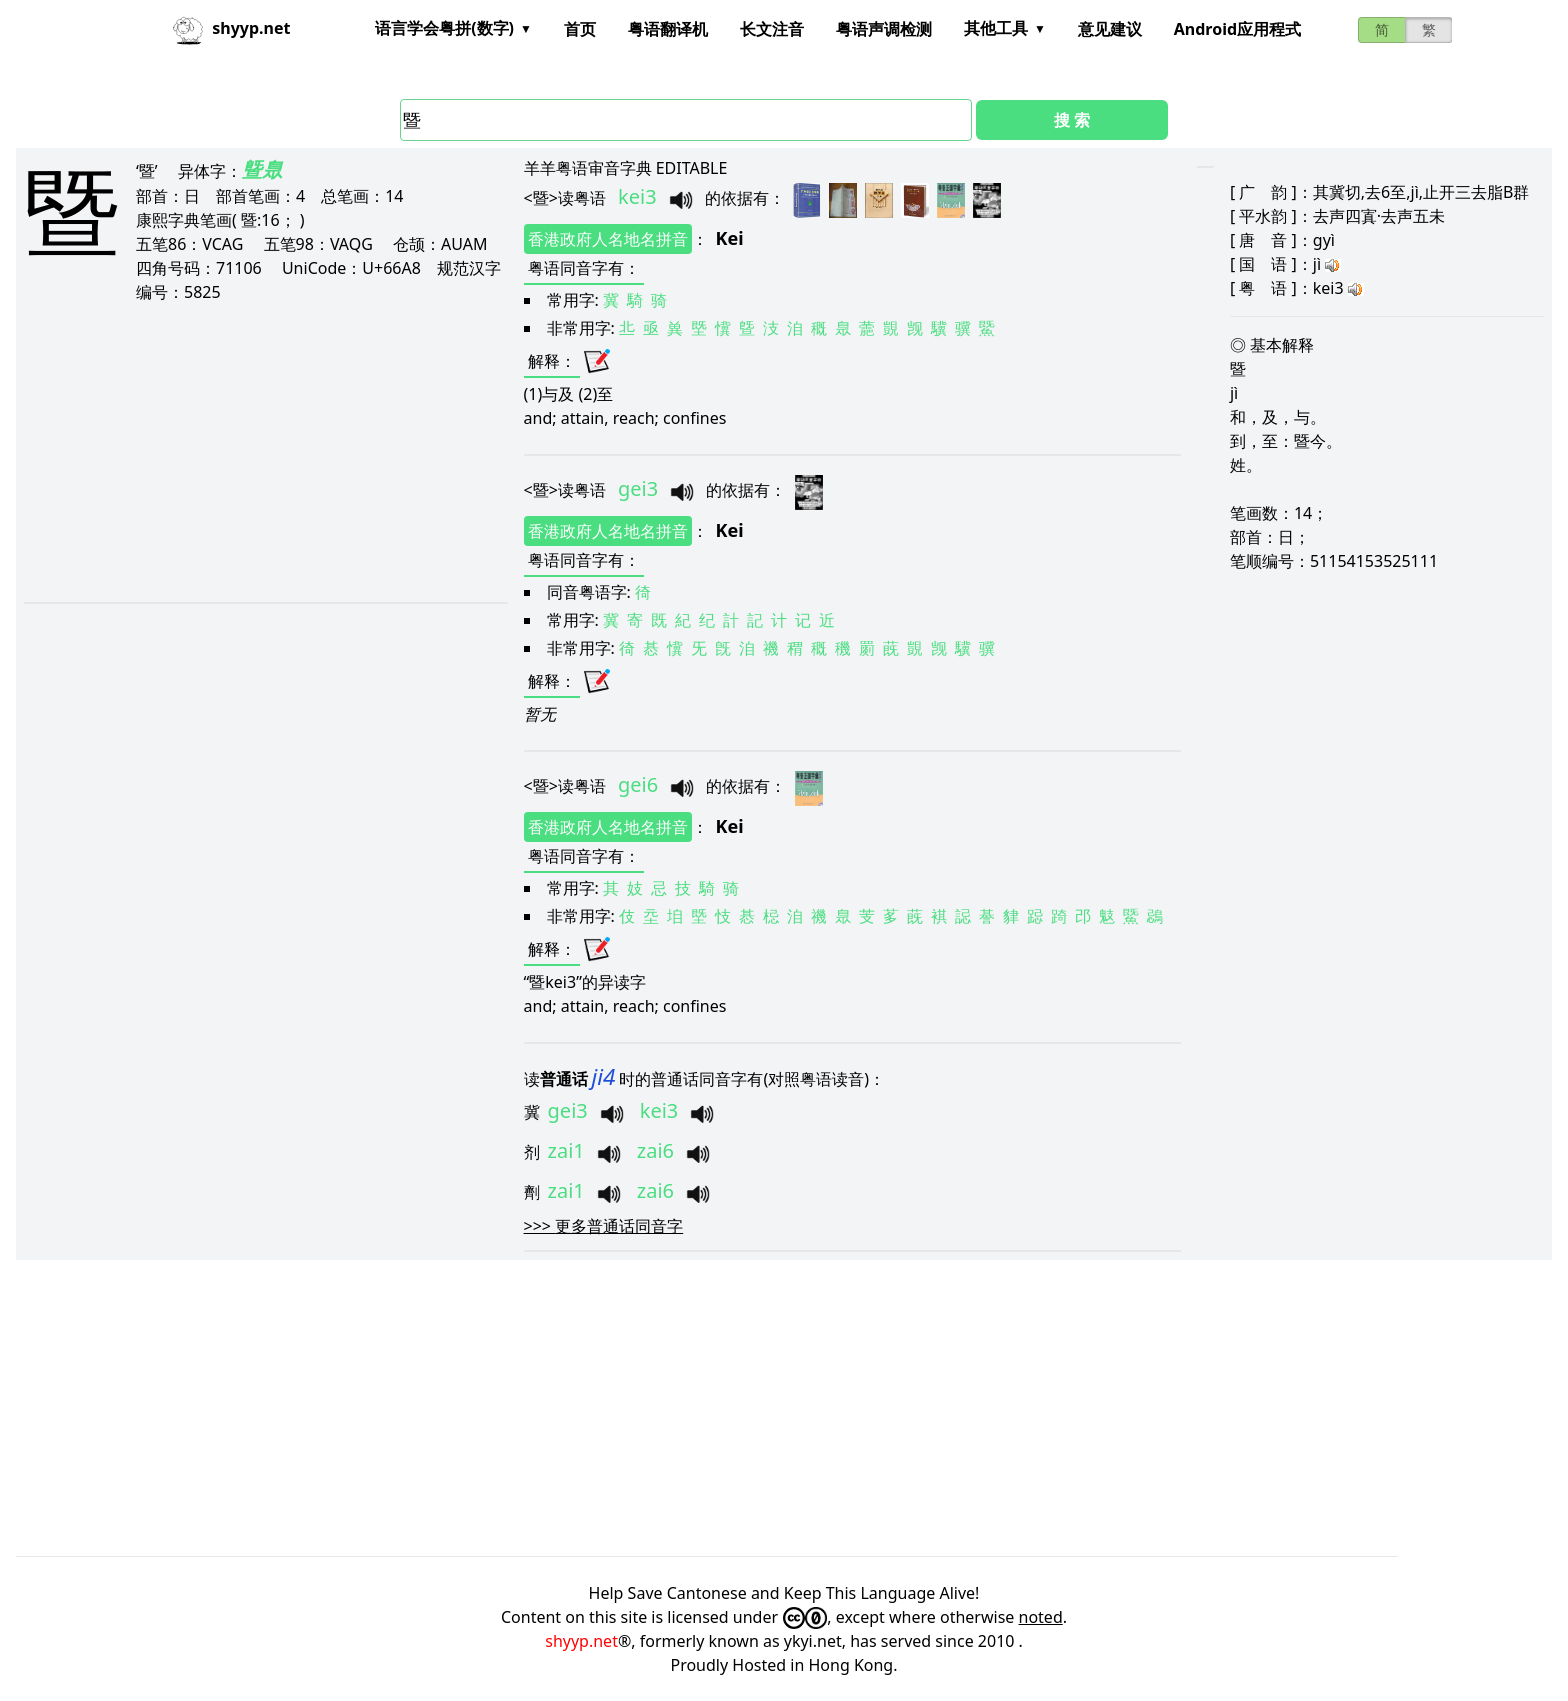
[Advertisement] (258, 452)
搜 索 (1072, 120)
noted (1041, 1617)
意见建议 (1110, 29)
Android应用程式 (1237, 29)
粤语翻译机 (668, 29)
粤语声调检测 (884, 29)
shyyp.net (581, 1641)
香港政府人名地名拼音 (608, 239)
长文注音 (772, 29)
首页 (580, 29)
